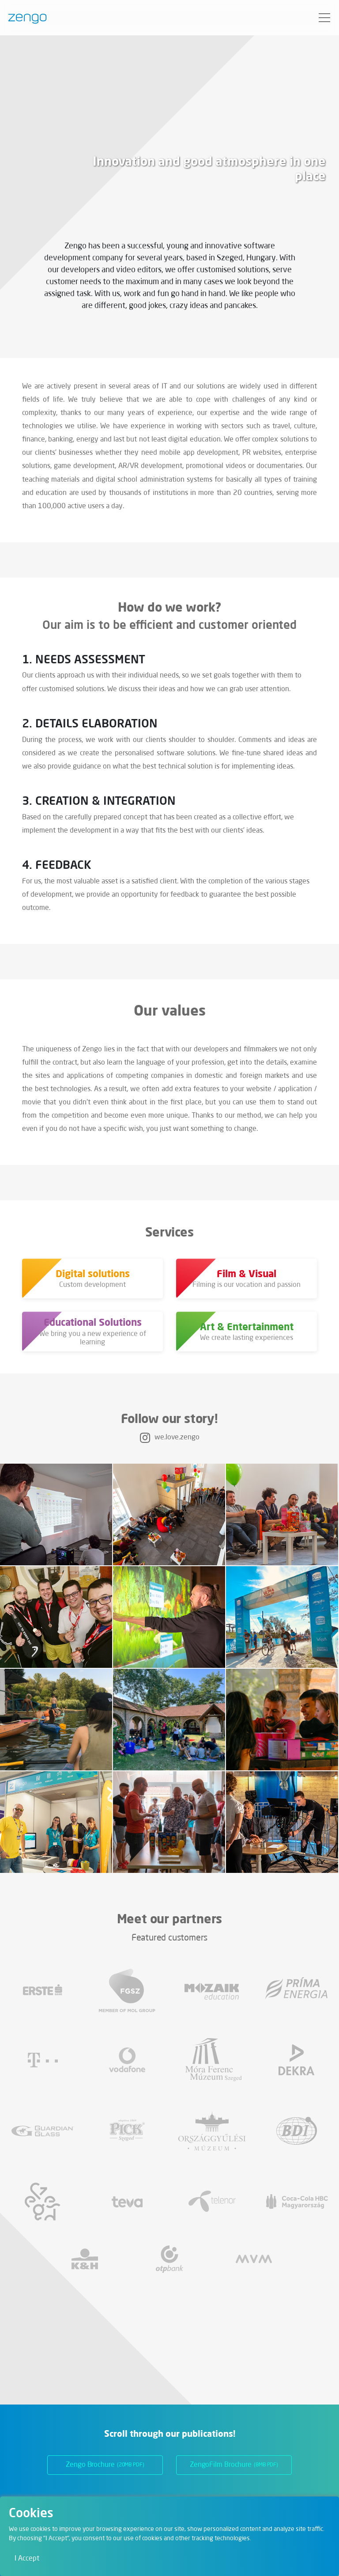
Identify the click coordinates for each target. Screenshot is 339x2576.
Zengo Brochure (105, 2465)
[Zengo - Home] (24, 17)
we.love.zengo (170, 1437)
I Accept (27, 2558)
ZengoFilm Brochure (234, 2465)
